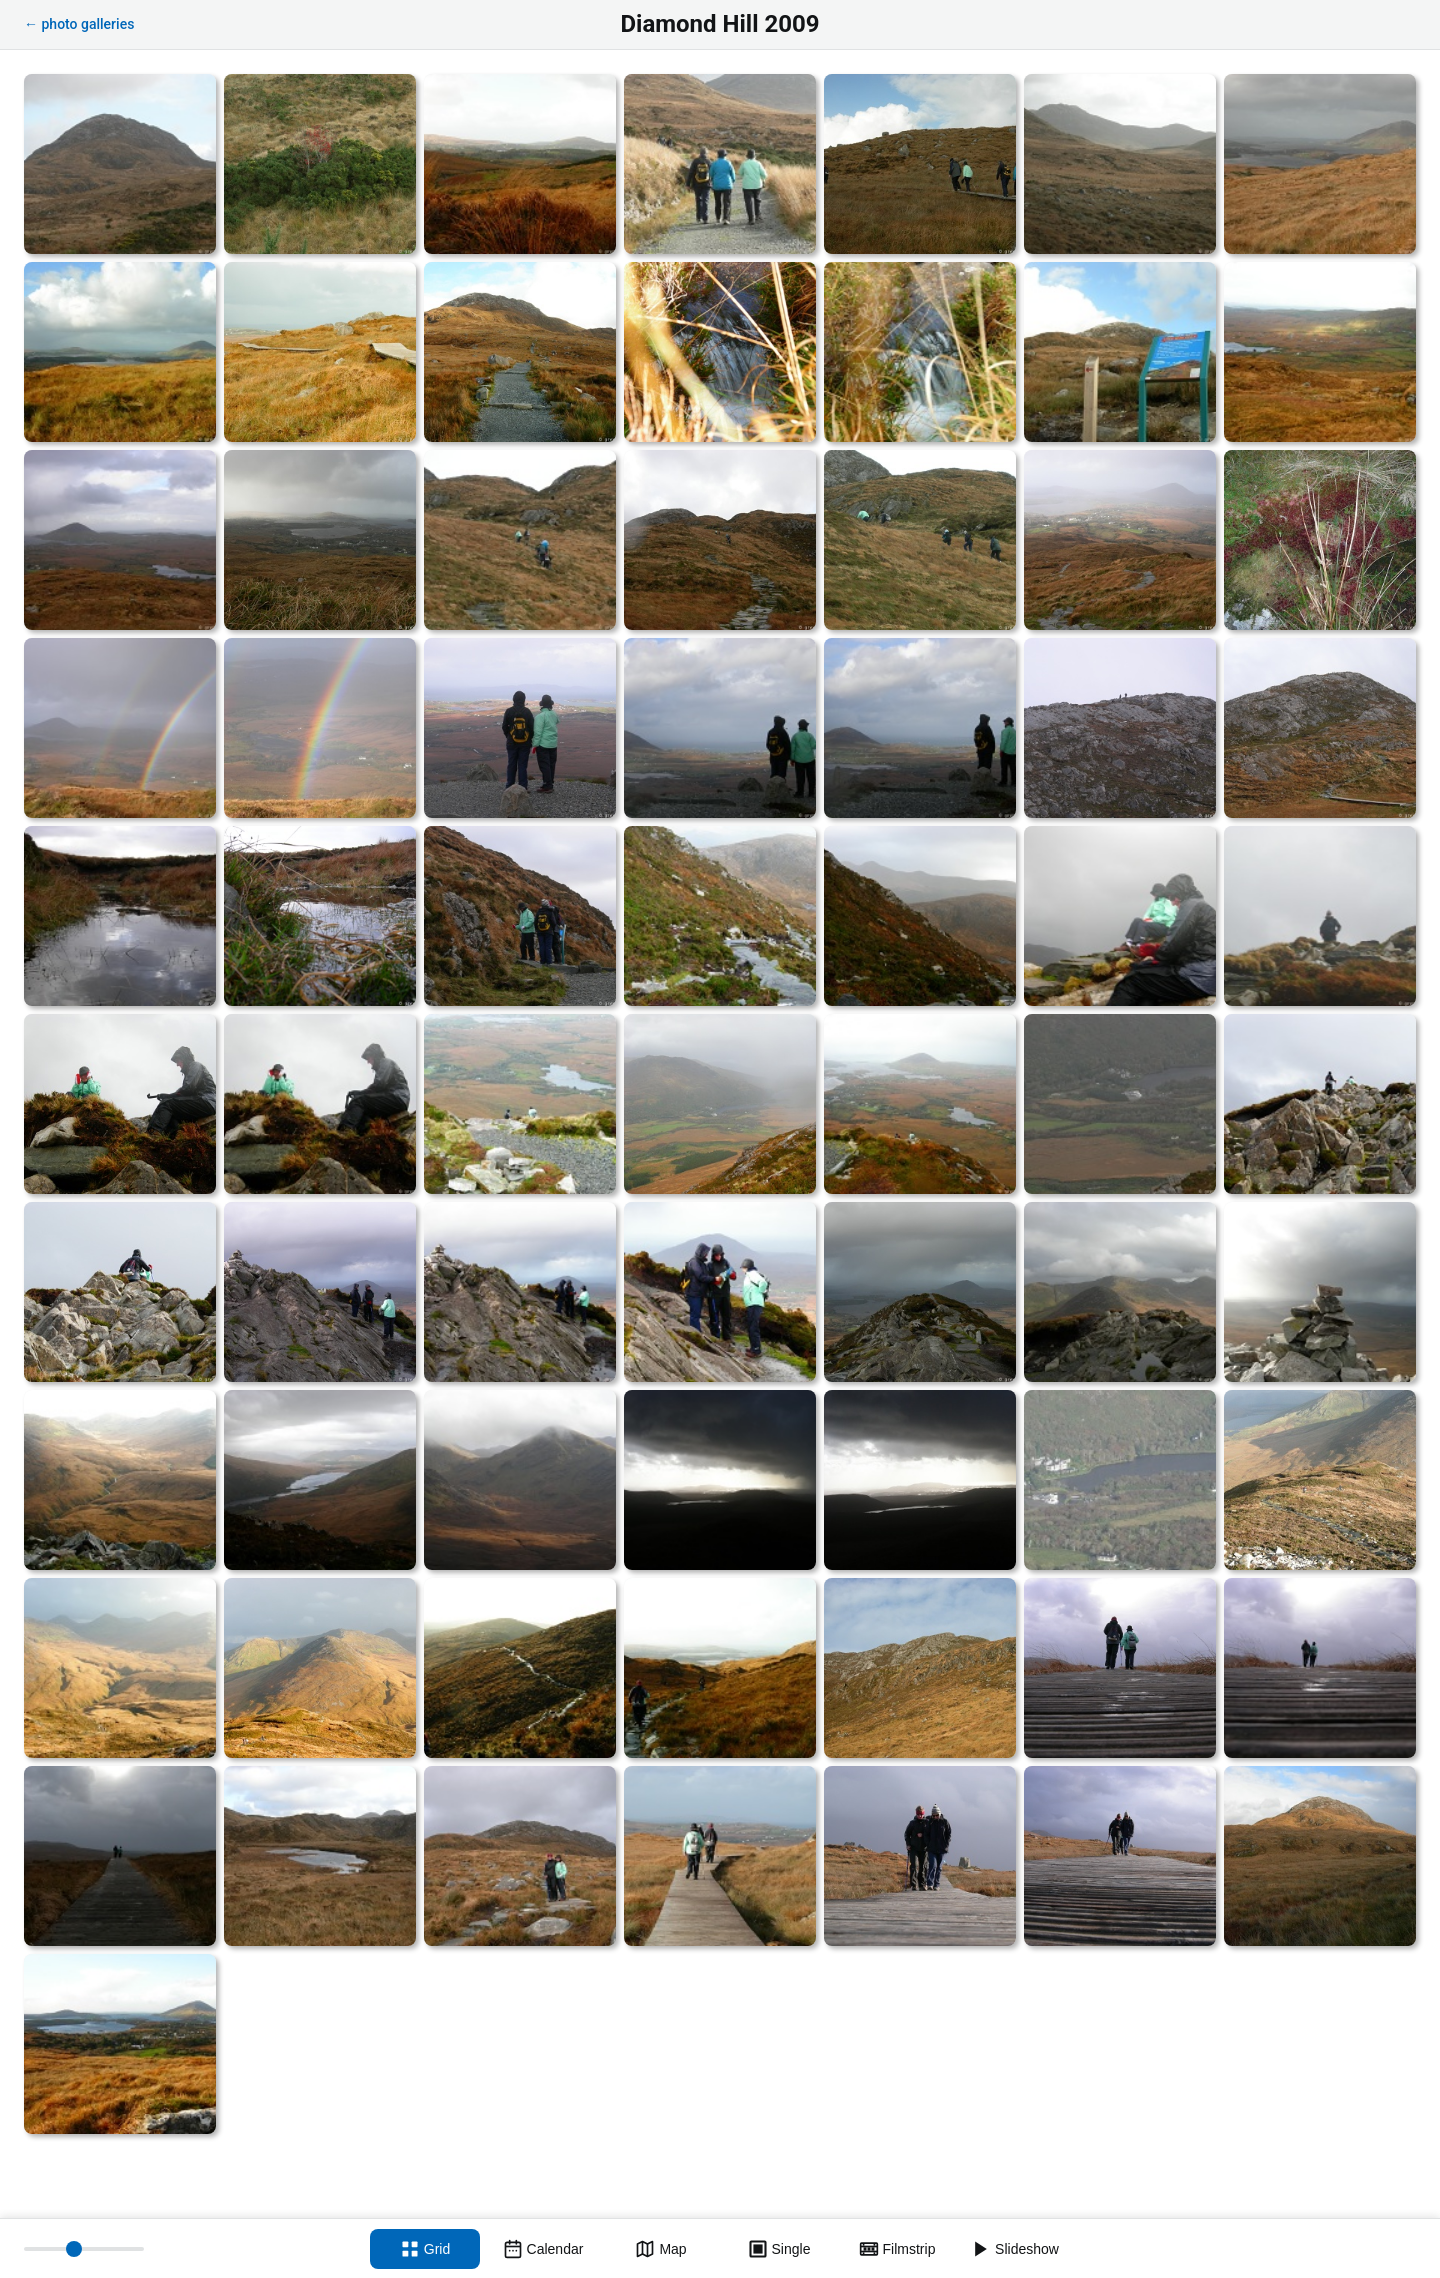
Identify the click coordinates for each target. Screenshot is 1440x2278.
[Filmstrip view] (897, 2249)
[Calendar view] (543, 2249)
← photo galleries (79, 24)
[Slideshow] (1015, 2249)
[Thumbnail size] (84, 2249)
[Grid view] (425, 2249)
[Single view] (779, 2249)
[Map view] (661, 2249)
